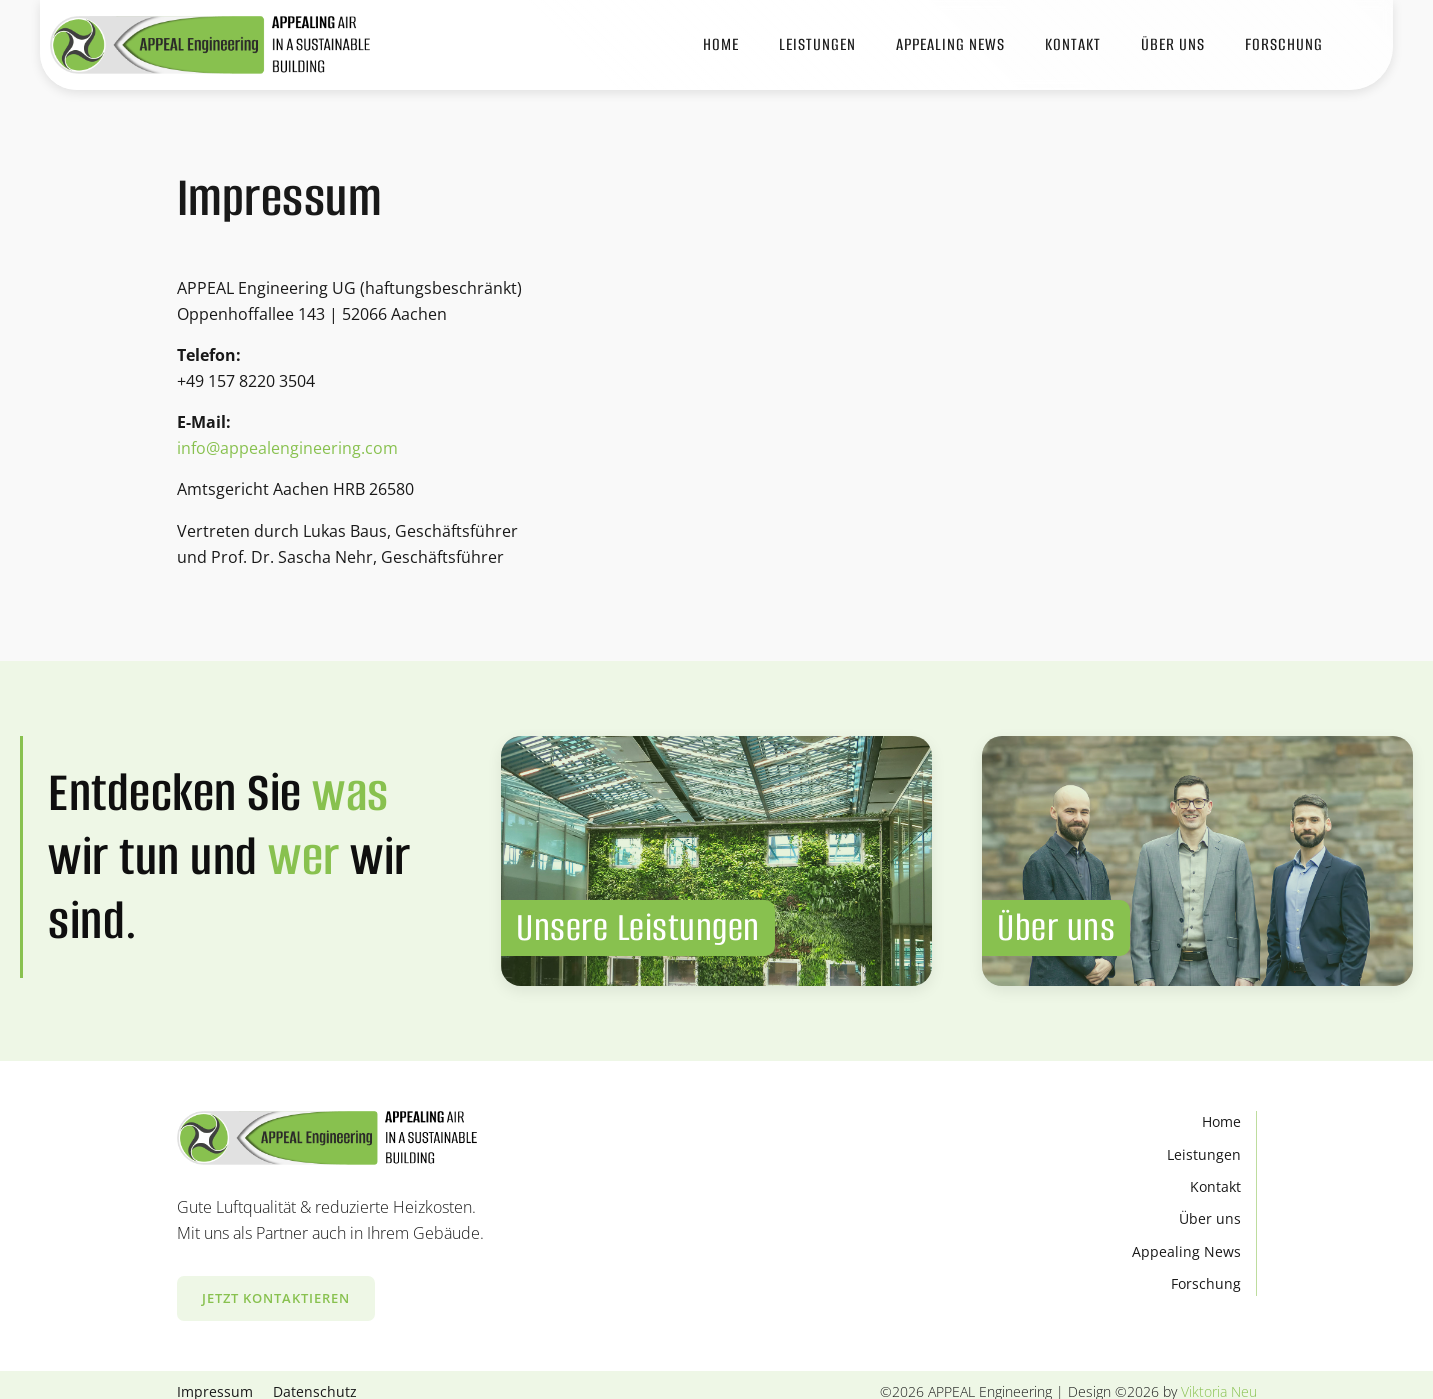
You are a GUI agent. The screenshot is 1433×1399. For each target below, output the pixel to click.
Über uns (1210, 1218)
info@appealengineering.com (287, 448)
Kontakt (1073, 44)
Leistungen (817, 44)
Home (721, 44)
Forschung (1284, 44)
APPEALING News (950, 44)
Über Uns (1173, 44)
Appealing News (1186, 1251)
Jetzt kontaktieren (276, 1298)
